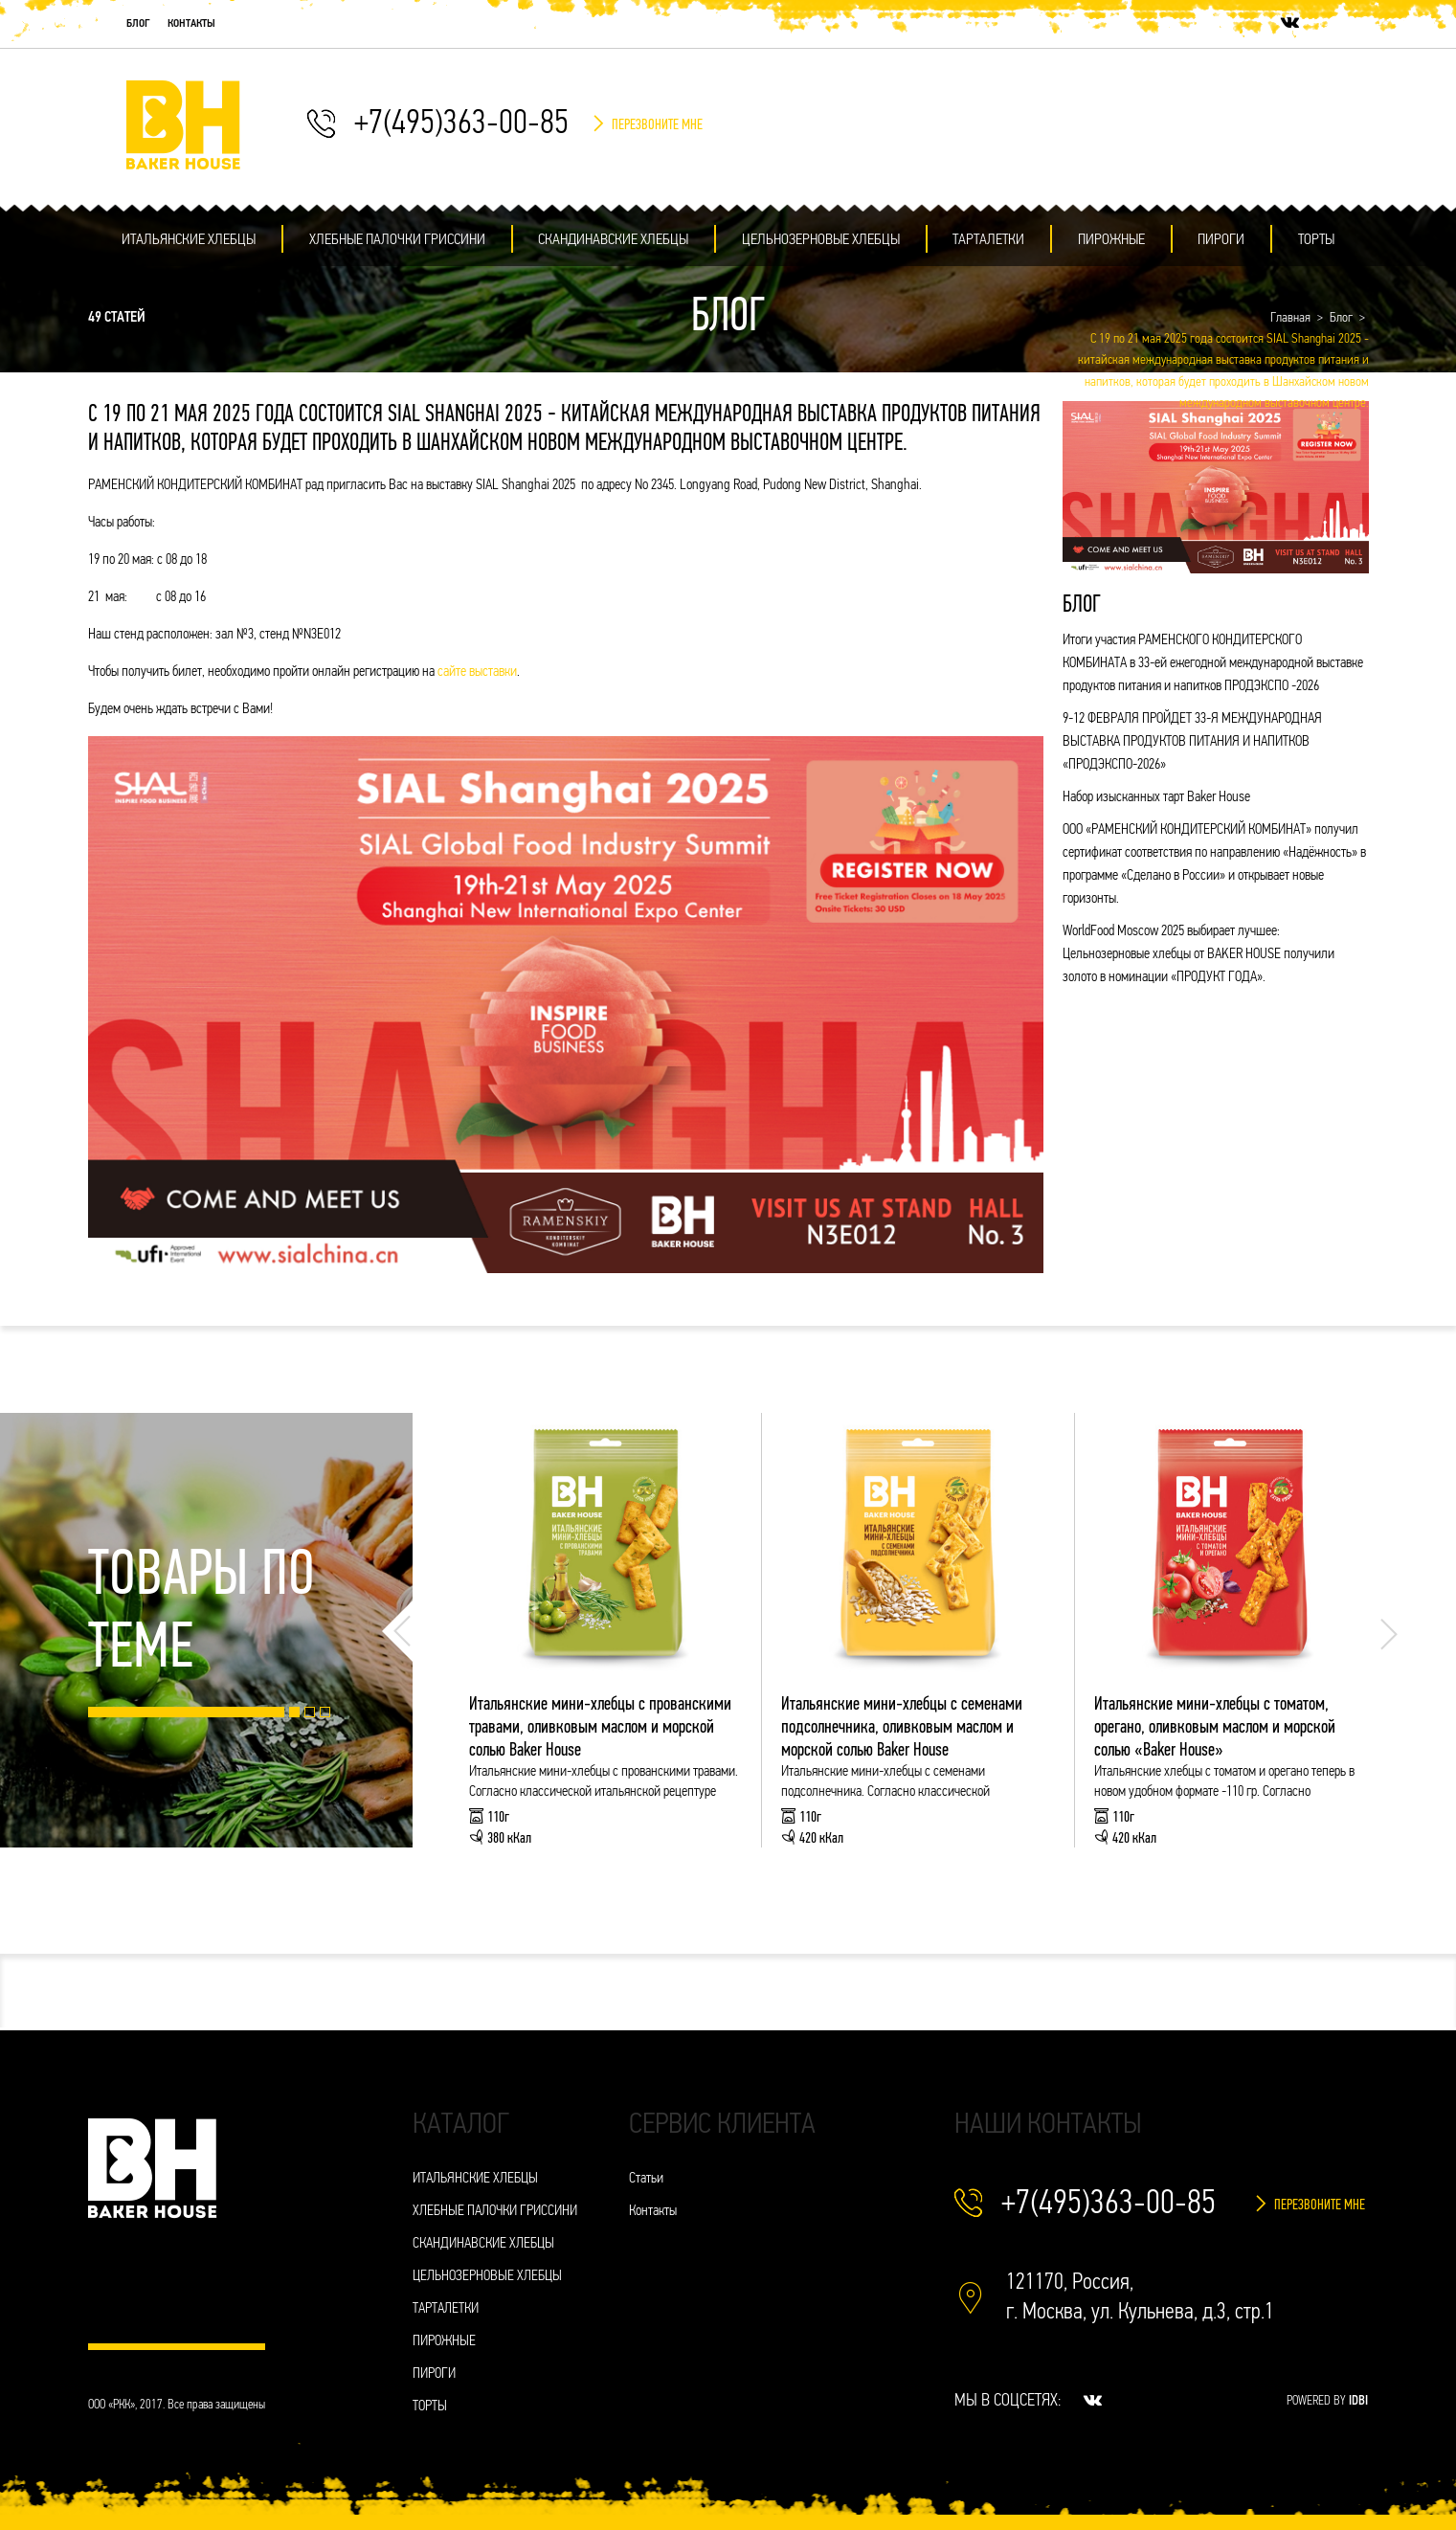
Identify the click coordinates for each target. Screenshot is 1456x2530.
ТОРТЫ (1316, 240)
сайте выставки (477, 672)
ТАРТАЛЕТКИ (988, 240)
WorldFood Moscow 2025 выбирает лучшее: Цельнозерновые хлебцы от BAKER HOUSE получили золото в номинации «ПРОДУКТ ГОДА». (1198, 955)
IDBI (1358, 2401)
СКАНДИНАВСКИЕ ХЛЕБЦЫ (613, 240)
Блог (138, 24)
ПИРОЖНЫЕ (1111, 240)
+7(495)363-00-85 (461, 125)
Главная (1290, 318)
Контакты (191, 24)
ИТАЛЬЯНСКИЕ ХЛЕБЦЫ (189, 240)
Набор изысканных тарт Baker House (1156, 798)
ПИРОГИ (1221, 240)
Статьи (646, 2179)
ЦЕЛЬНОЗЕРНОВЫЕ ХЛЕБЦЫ (821, 240)
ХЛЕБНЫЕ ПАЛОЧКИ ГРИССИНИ (397, 240)
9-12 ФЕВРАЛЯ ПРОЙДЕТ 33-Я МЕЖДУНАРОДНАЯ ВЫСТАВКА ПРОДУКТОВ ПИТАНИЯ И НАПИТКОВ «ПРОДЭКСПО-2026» (1192, 742)
